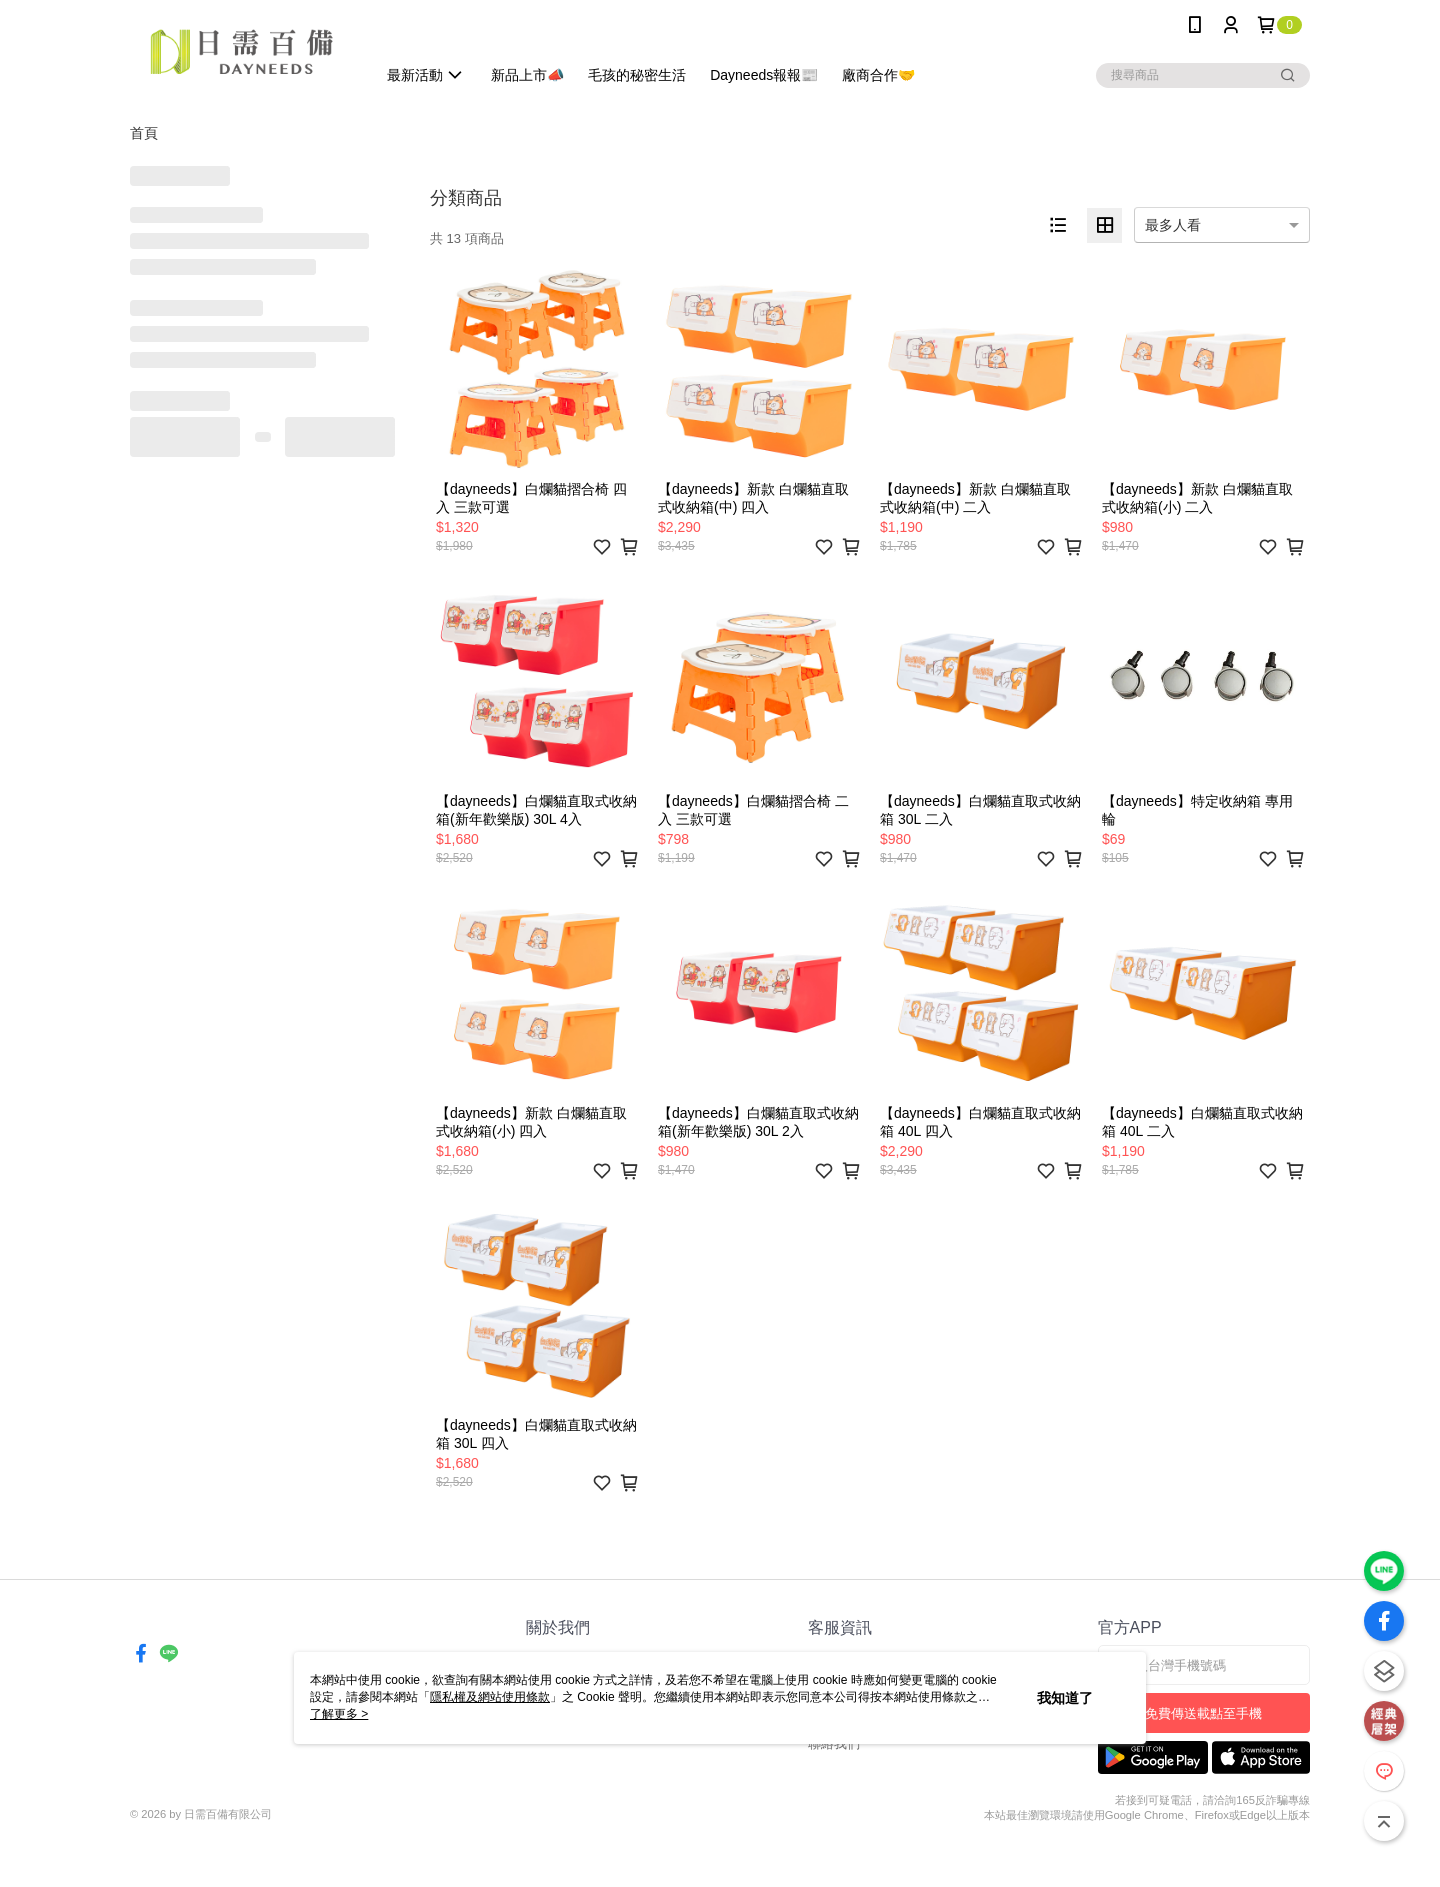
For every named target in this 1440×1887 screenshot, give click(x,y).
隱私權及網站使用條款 (490, 1697)
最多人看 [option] (1173, 225)
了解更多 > (339, 1714)
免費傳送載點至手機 (1203, 1713)
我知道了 (1065, 1698)
